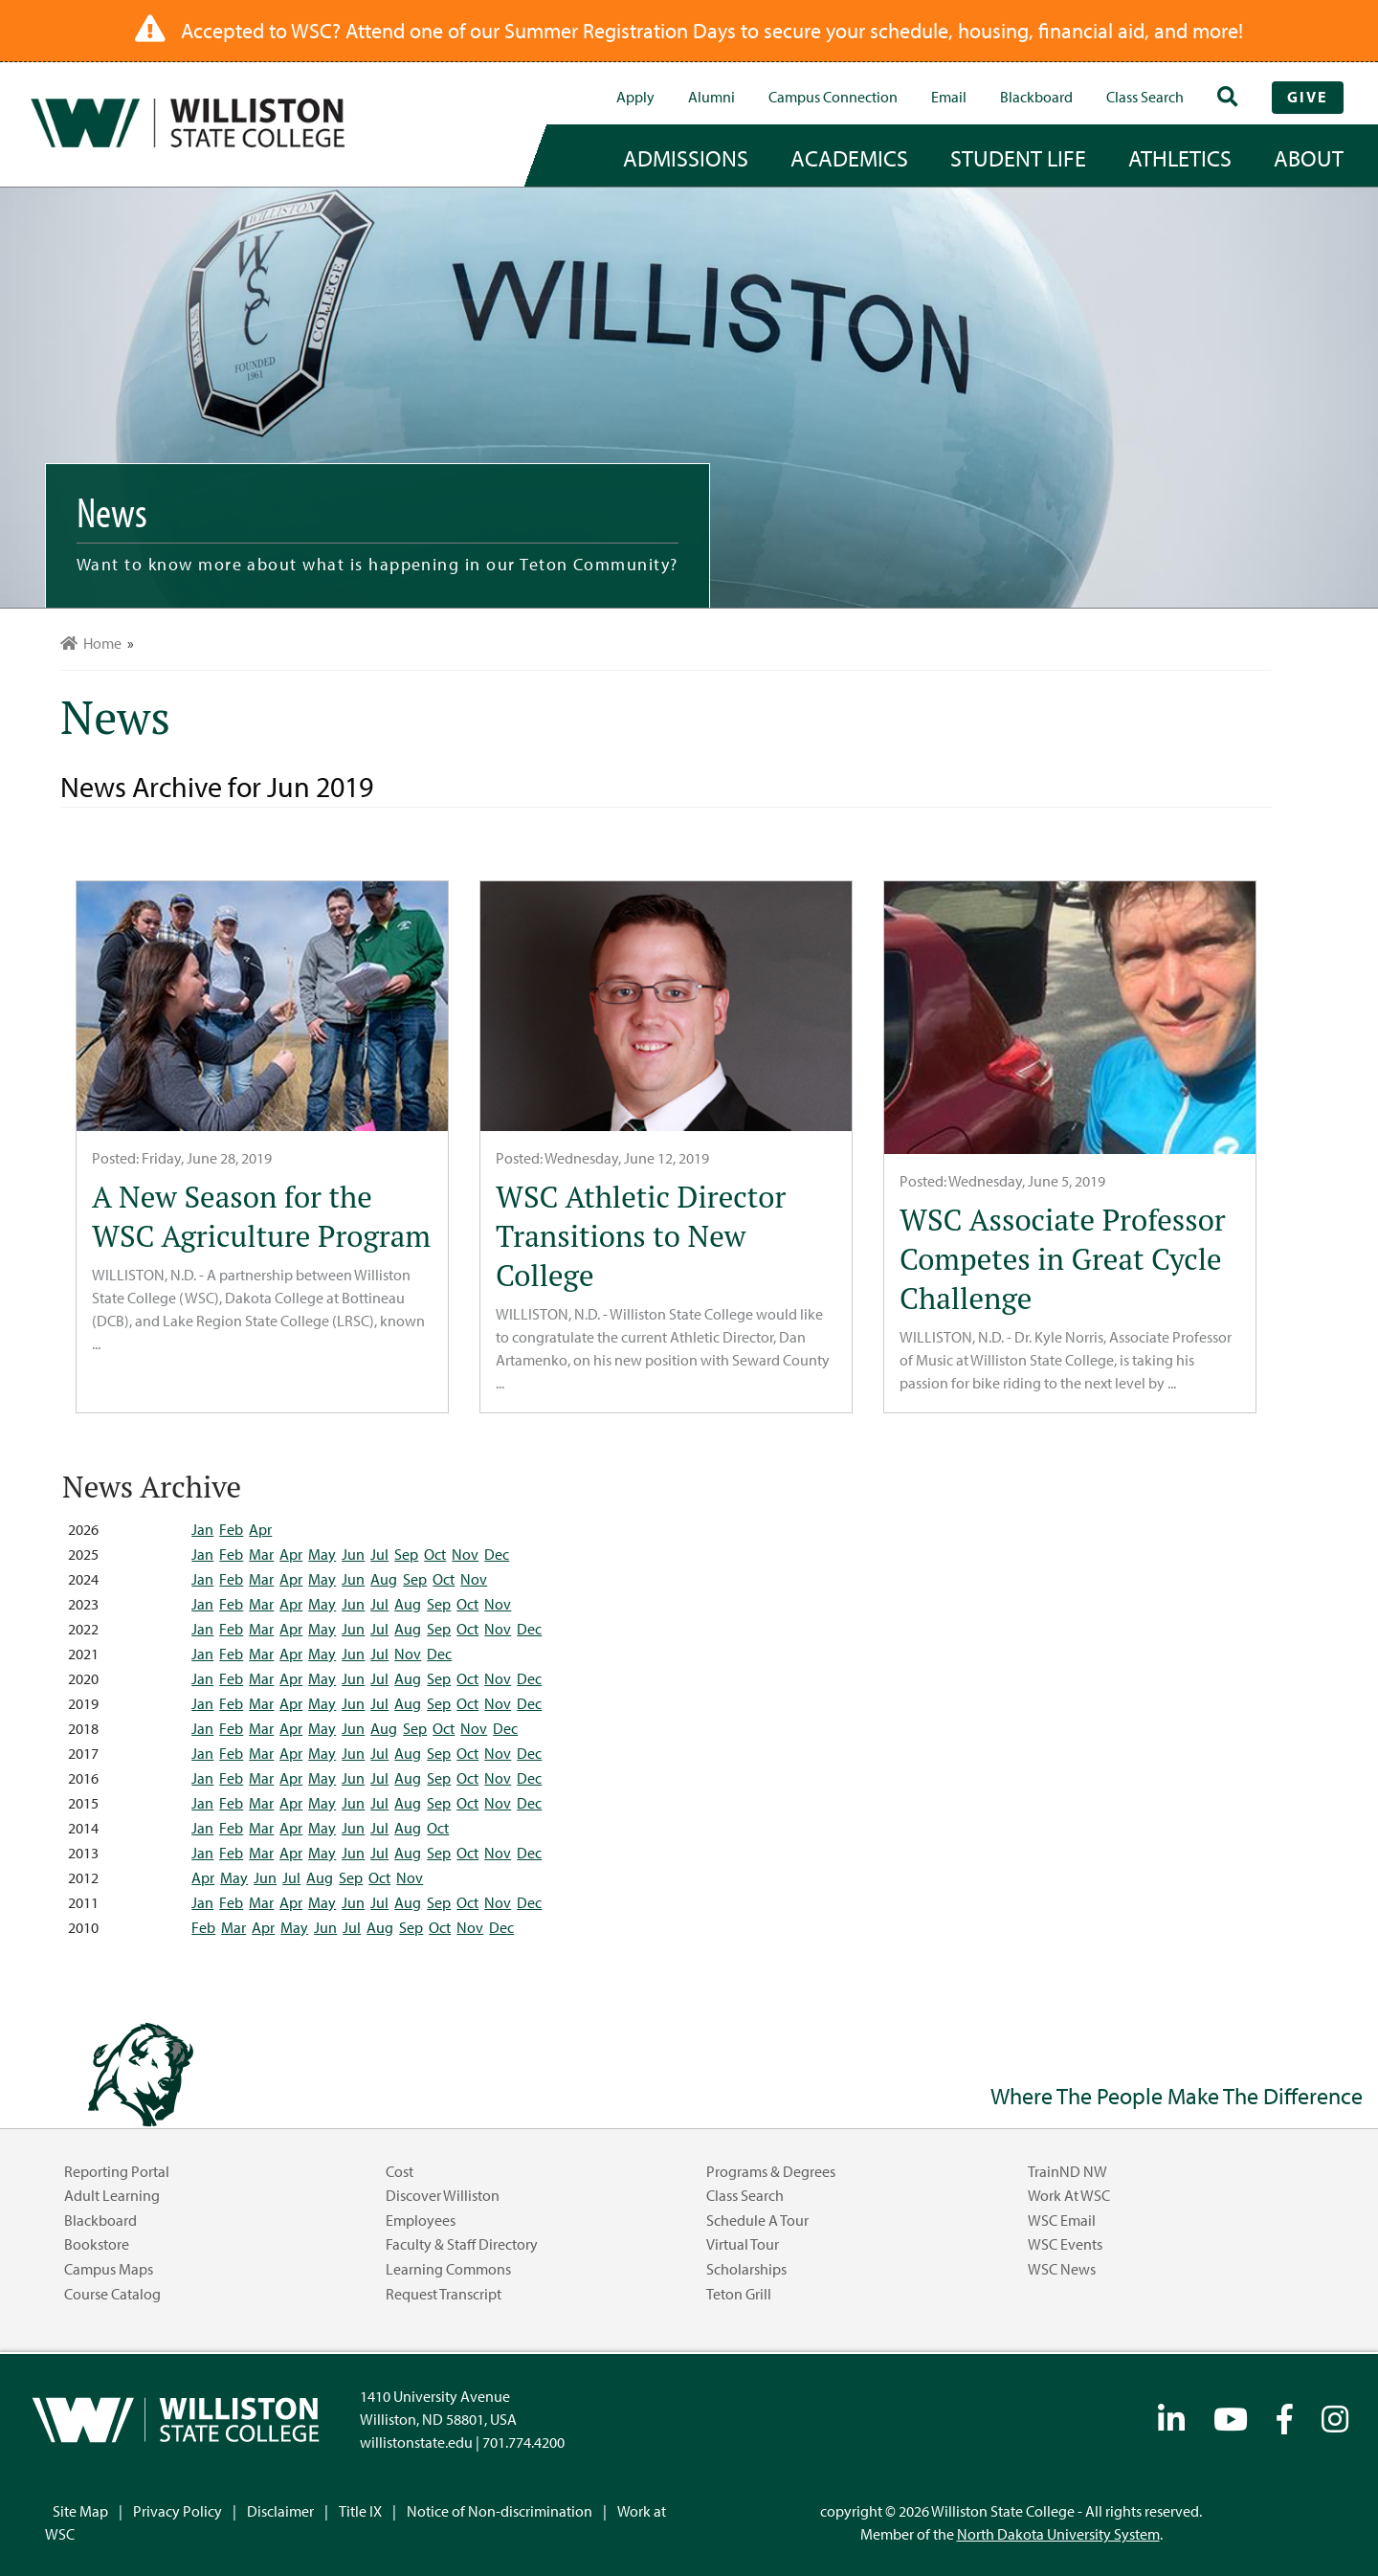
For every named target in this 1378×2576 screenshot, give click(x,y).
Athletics (1180, 158)
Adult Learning (112, 2195)
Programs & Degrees (770, 2171)
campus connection (833, 96)
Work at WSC (1069, 2195)
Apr (260, 1529)
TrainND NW (1067, 2171)
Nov (465, 1554)
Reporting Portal (116, 2171)
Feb (231, 1529)
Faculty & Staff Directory (462, 2244)
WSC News (1062, 2268)
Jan (202, 1529)
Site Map (80, 2510)
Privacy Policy (177, 2510)
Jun (353, 1554)
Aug (383, 1578)
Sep (406, 1554)
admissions (685, 158)
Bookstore (96, 2244)
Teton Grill (738, 2293)
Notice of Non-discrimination (499, 2510)
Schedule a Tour (757, 2220)
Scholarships (746, 2268)
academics (849, 158)
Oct (435, 1554)
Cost (399, 2171)
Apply (635, 96)
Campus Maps (108, 2268)
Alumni (711, 96)
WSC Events (1065, 2244)
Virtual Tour (742, 2244)
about (1309, 158)
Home (91, 643)
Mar (261, 1554)
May (322, 1554)
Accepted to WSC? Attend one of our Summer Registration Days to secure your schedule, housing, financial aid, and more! (712, 30)
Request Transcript (443, 2293)
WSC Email (1062, 2220)
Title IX (360, 2510)
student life (1018, 158)
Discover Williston (443, 2195)
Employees (421, 2220)
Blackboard (1036, 96)
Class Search (1145, 96)
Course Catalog (112, 2293)
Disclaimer (280, 2510)
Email (949, 96)
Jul (379, 1554)
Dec (496, 1554)
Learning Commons (448, 2268)
